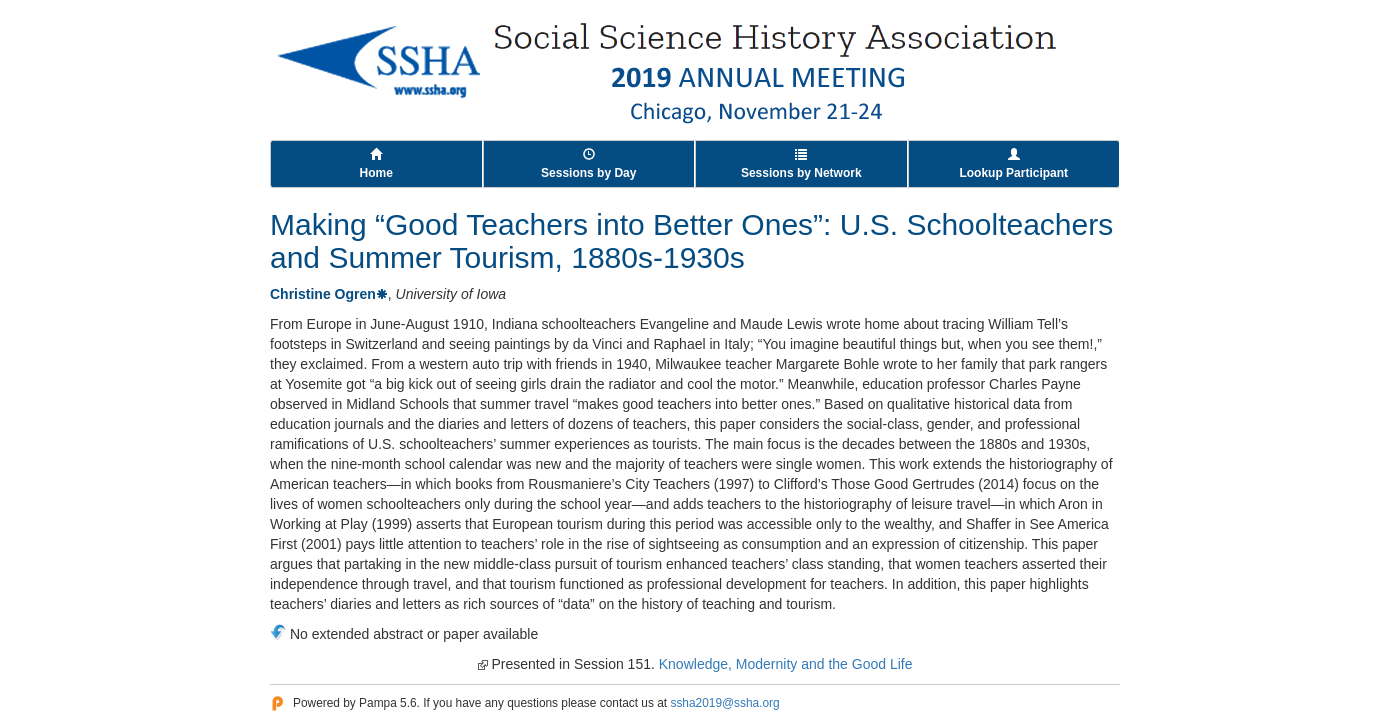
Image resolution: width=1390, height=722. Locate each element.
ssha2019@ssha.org (724, 703)
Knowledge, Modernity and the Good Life (786, 664)
